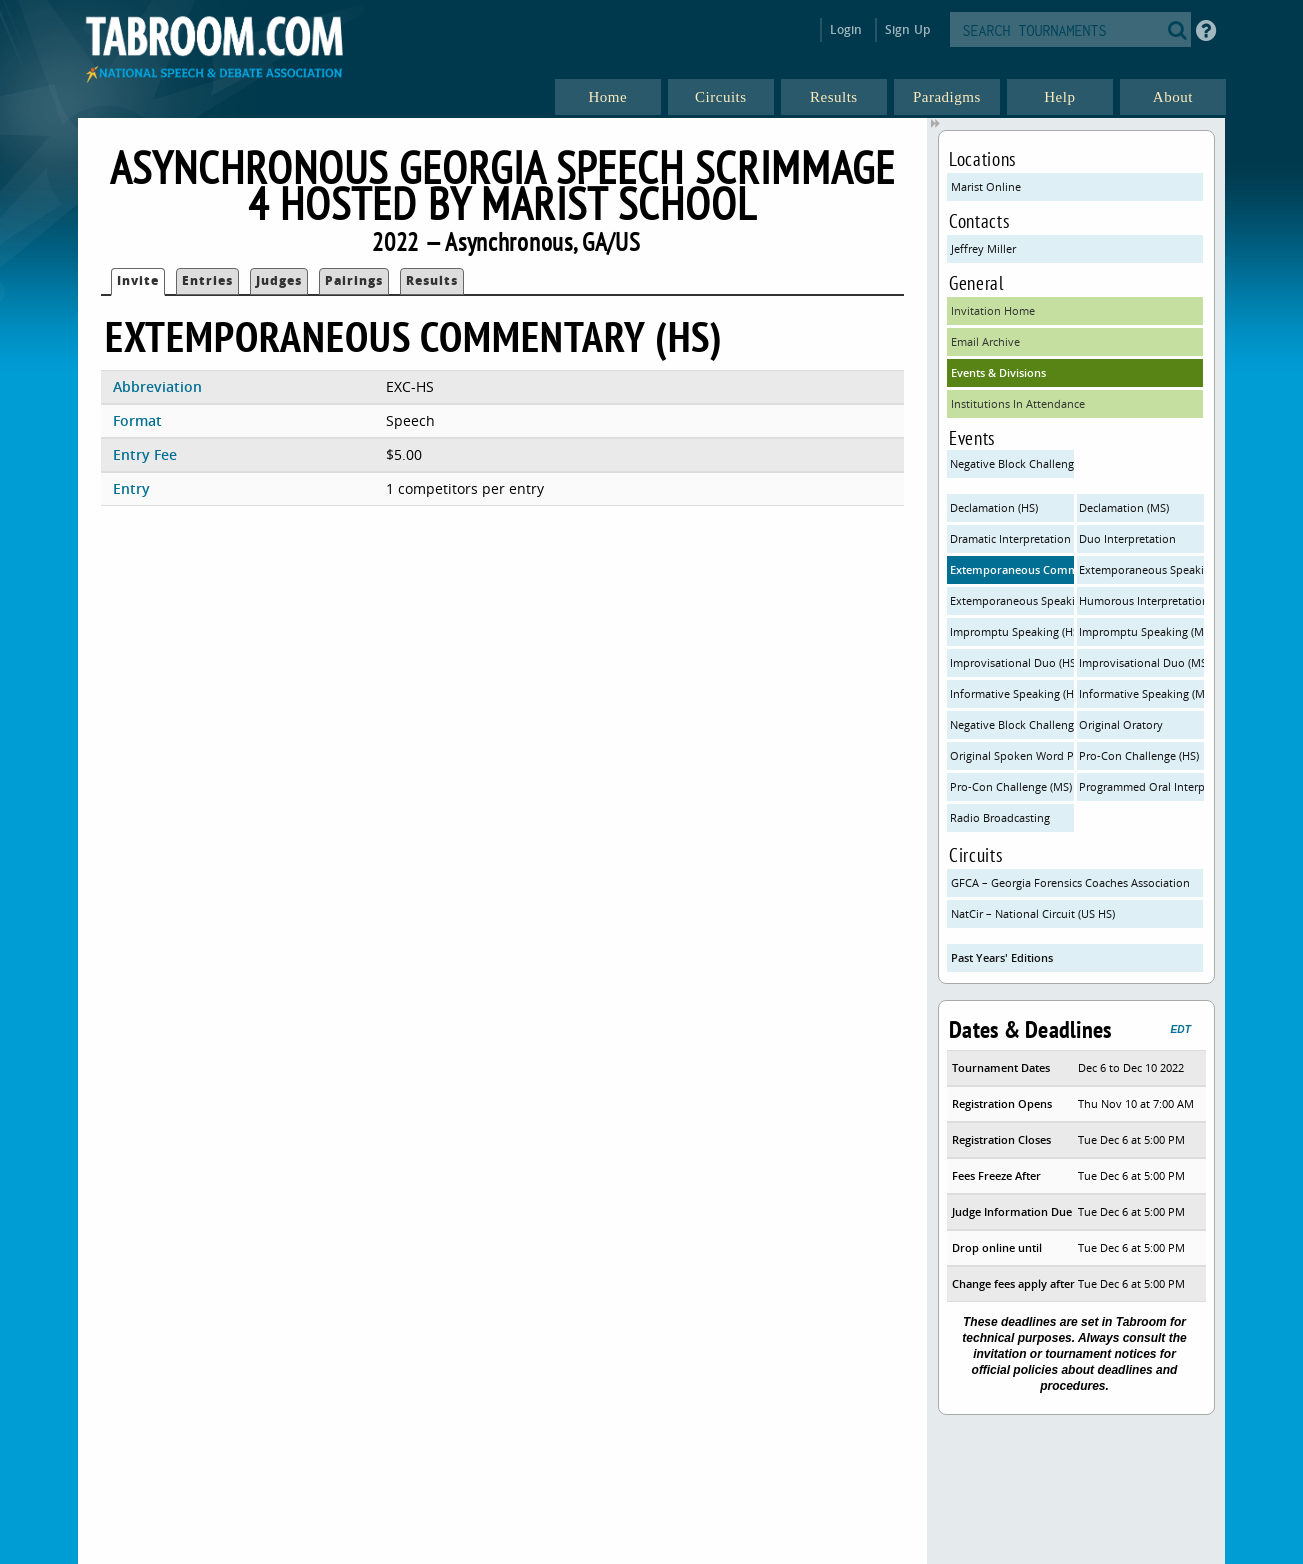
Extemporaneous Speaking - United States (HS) (1012, 600)
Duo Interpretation (1127, 538)
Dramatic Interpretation (1010, 538)
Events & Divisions (998, 372)
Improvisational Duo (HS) (1012, 662)
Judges (279, 280)
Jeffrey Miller (983, 248)
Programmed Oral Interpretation (1141, 786)
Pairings (354, 280)
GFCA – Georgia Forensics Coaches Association (1070, 882)
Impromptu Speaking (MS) (1141, 631)
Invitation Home (993, 310)
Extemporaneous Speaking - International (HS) (1141, 569)
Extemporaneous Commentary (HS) (1012, 569)
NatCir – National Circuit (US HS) (1033, 913)
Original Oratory (1121, 724)
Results (432, 280)
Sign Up (907, 29)
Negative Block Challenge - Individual (1012, 724)
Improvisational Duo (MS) (1141, 662)
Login (846, 29)
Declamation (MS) (1124, 507)
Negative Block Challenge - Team (1012, 463)
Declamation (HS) (994, 507)
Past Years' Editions (1002, 957)
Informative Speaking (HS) (1012, 693)
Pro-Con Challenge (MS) (1011, 786)
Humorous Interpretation (1141, 600)
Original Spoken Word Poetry (1012, 755)
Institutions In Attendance (1018, 403)
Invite (138, 280)
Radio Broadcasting (1000, 817)
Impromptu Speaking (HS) (1012, 631)
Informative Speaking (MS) (1141, 693)
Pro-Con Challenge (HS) (1139, 755)
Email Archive (985, 341)
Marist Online (986, 186)
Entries (207, 280)
